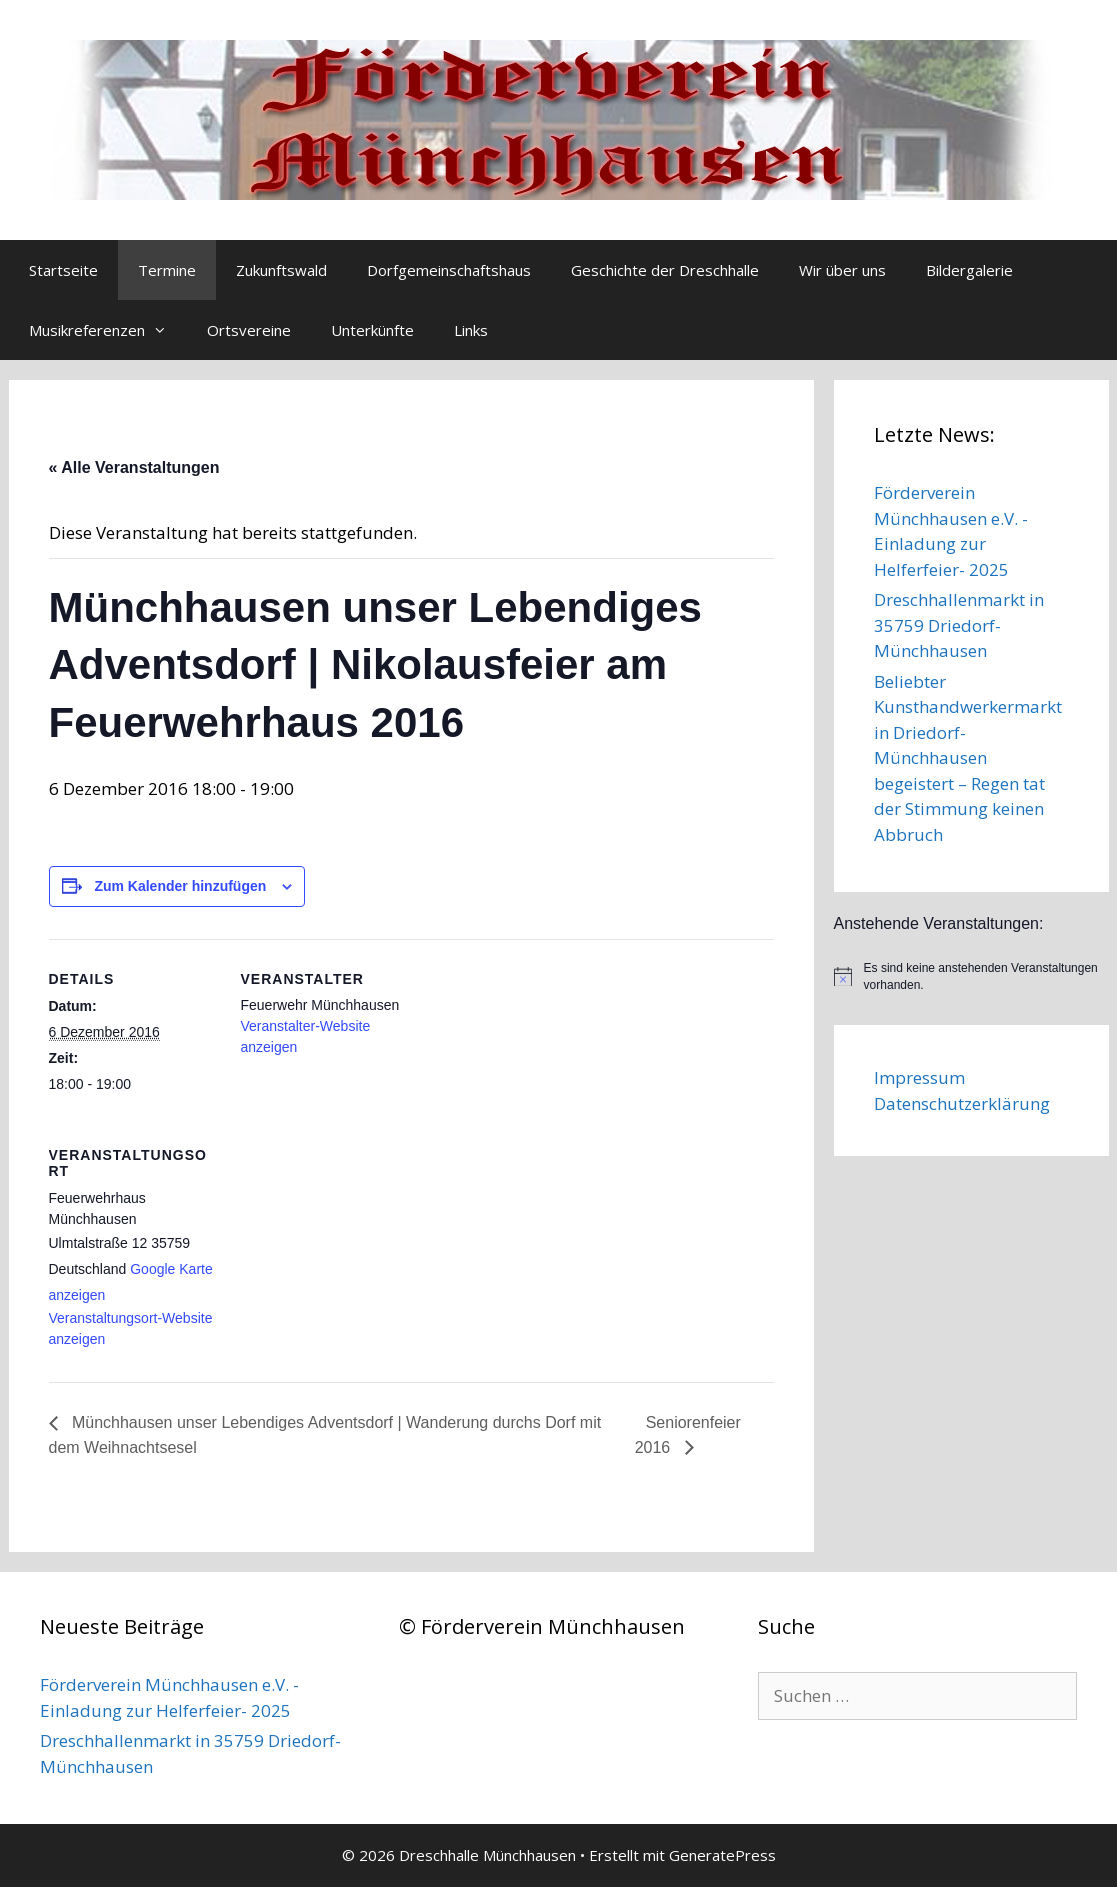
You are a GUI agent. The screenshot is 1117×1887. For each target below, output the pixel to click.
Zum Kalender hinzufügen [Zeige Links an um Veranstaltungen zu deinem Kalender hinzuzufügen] (180, 886)
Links (471, 330)
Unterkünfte (372, 330)
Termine (167, 270)
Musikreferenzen (108, 330)
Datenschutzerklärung (962, 1103)
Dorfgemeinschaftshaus (449, 270)
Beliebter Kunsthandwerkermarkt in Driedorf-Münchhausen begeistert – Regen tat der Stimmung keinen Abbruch (968, 758)
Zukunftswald (281, 270)
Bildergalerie (969, 270)
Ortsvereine (249, 330)
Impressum (919, 1077)
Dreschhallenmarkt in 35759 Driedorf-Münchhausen (959, 625)
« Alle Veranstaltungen (134, 467)
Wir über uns (842, 270)
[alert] (971, 976)
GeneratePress (722, 1855)
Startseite (63, 270)
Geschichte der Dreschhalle (665, 270)
